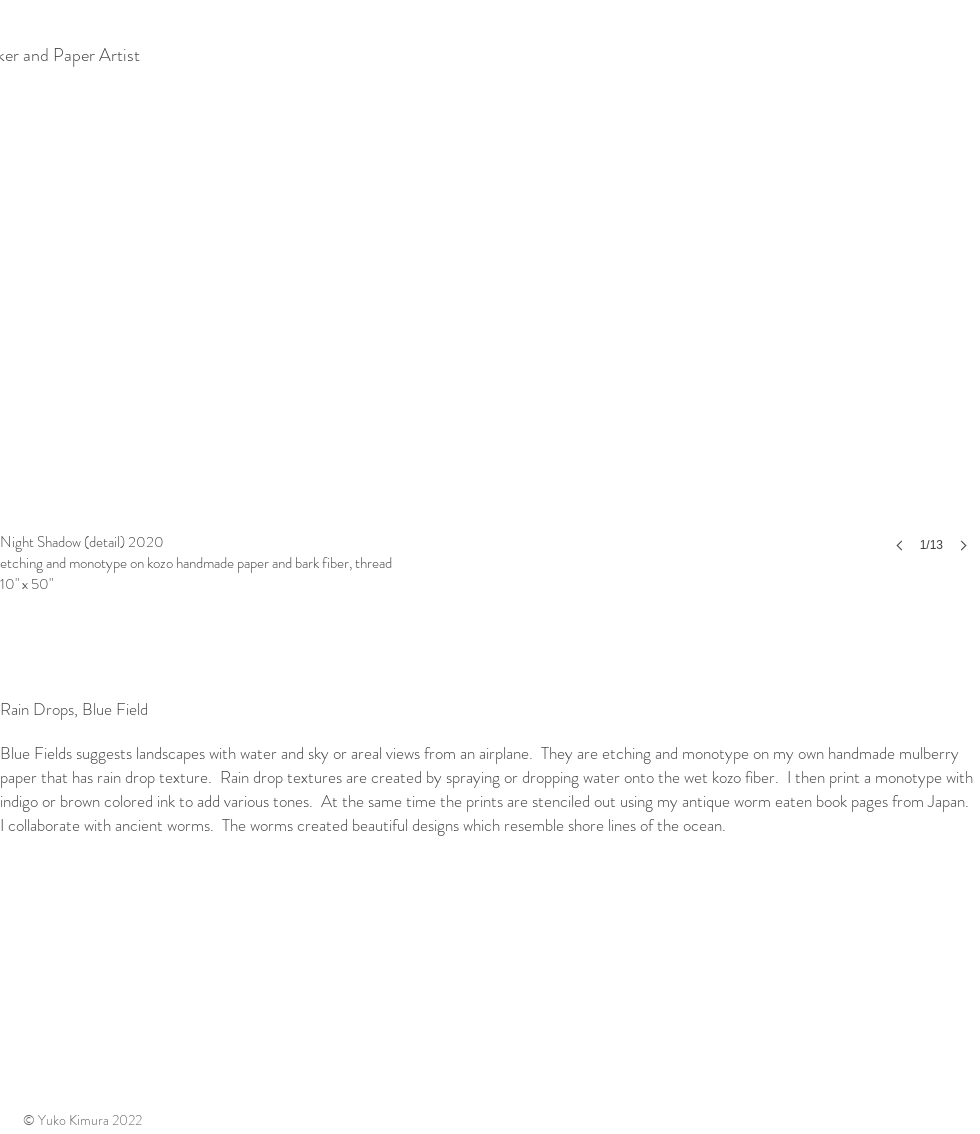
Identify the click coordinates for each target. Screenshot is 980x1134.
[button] (490, 330)
